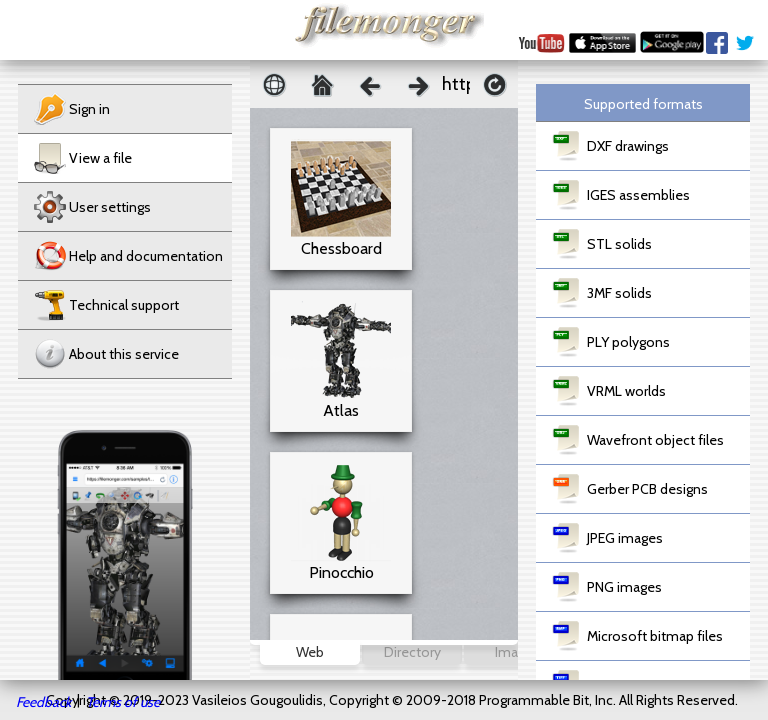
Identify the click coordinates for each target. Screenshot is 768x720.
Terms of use (123, 702)
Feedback (43, 702)
